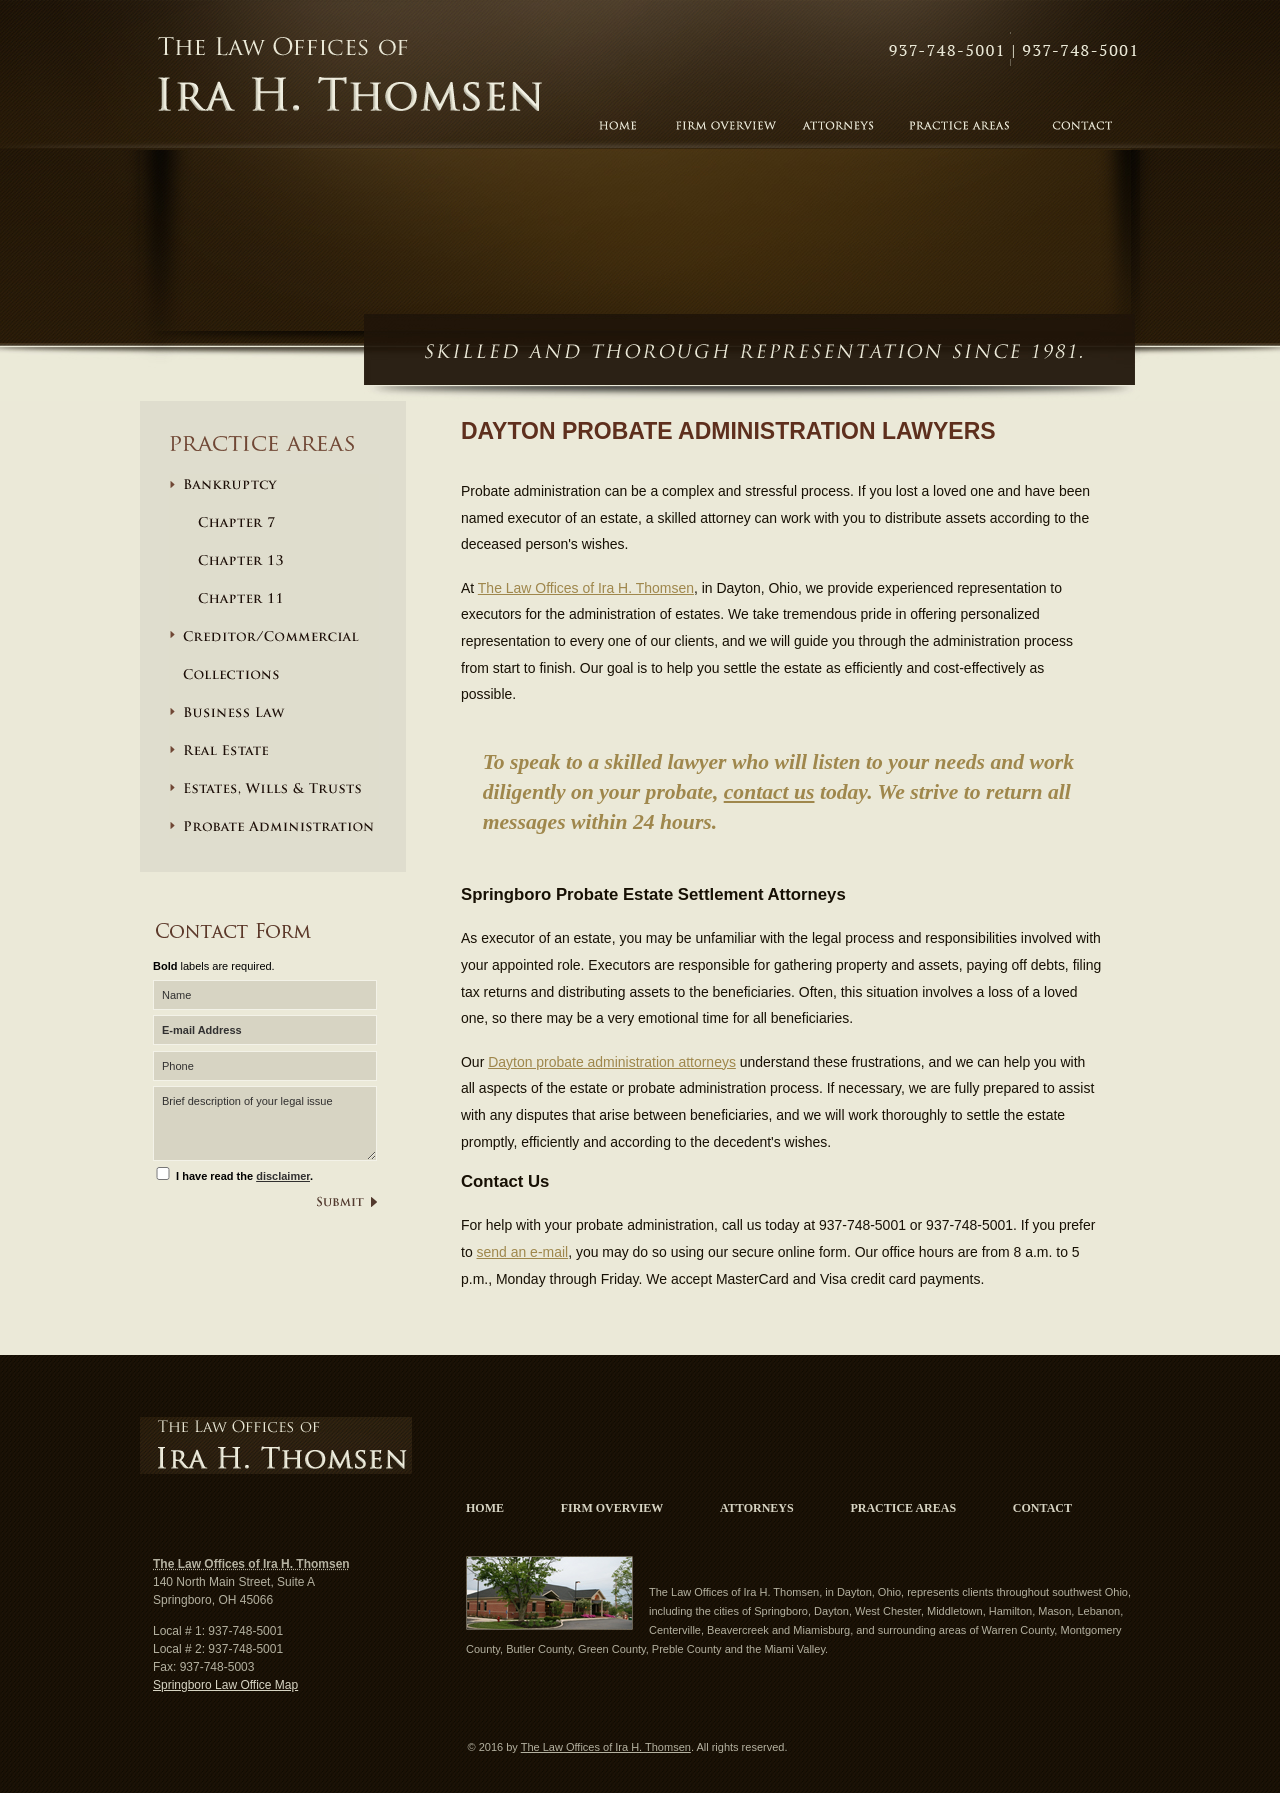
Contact (1013, 51)
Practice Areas (903, 1508)
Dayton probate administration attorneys (612, 1062)
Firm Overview (612, 1508)
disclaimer (283, 1176)
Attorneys (757, 1508)
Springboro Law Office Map (225, 1685)
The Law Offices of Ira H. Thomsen (351, 76)
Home (485, 1508)
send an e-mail (523, 1252)
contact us (769, 792)
